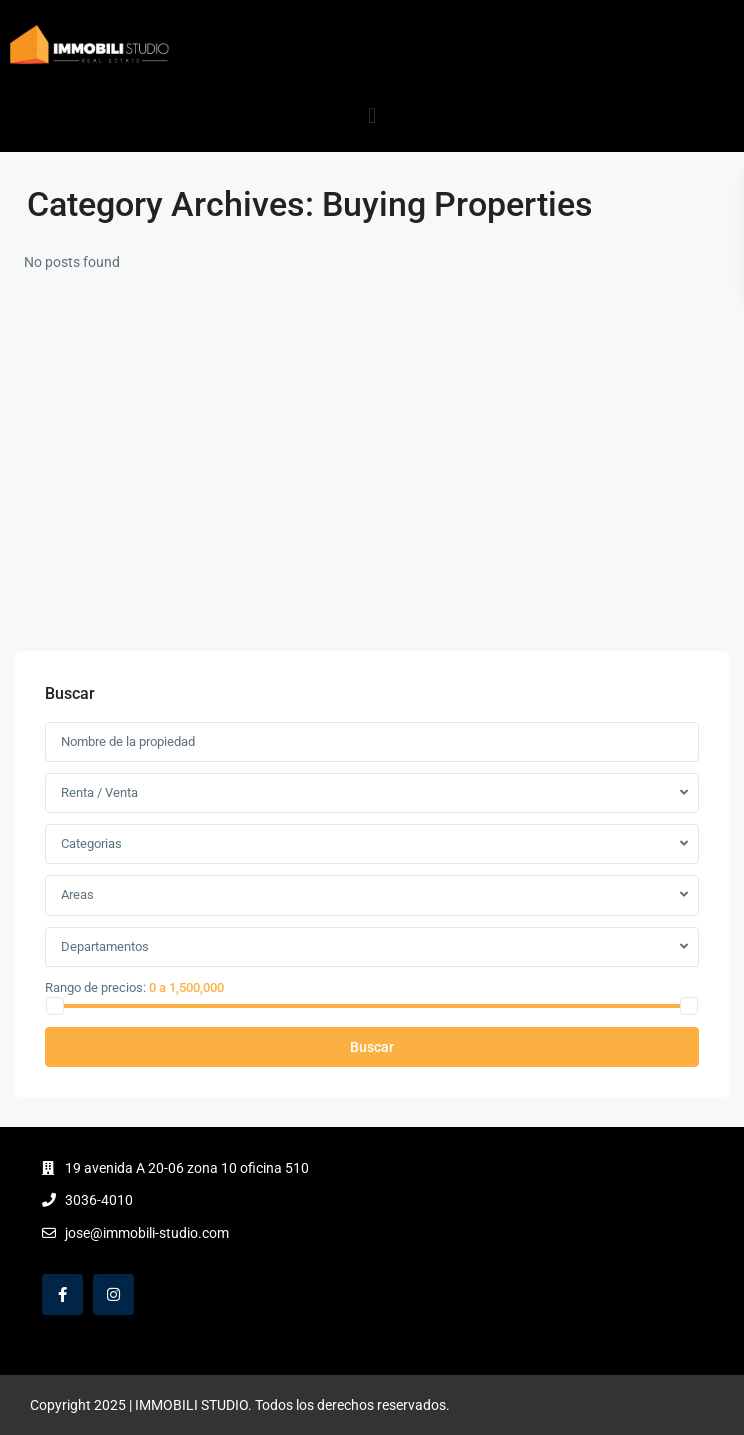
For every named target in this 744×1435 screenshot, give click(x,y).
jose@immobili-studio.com (147, 1233)
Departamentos (105, 946)
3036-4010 (99, 1200)
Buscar (372, 1047)
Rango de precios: (95, 987)
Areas (77, 894)
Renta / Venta (99, 792)
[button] (371, 115)
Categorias (91, 843)
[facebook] (62, 1294)
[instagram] (113, 1294)
